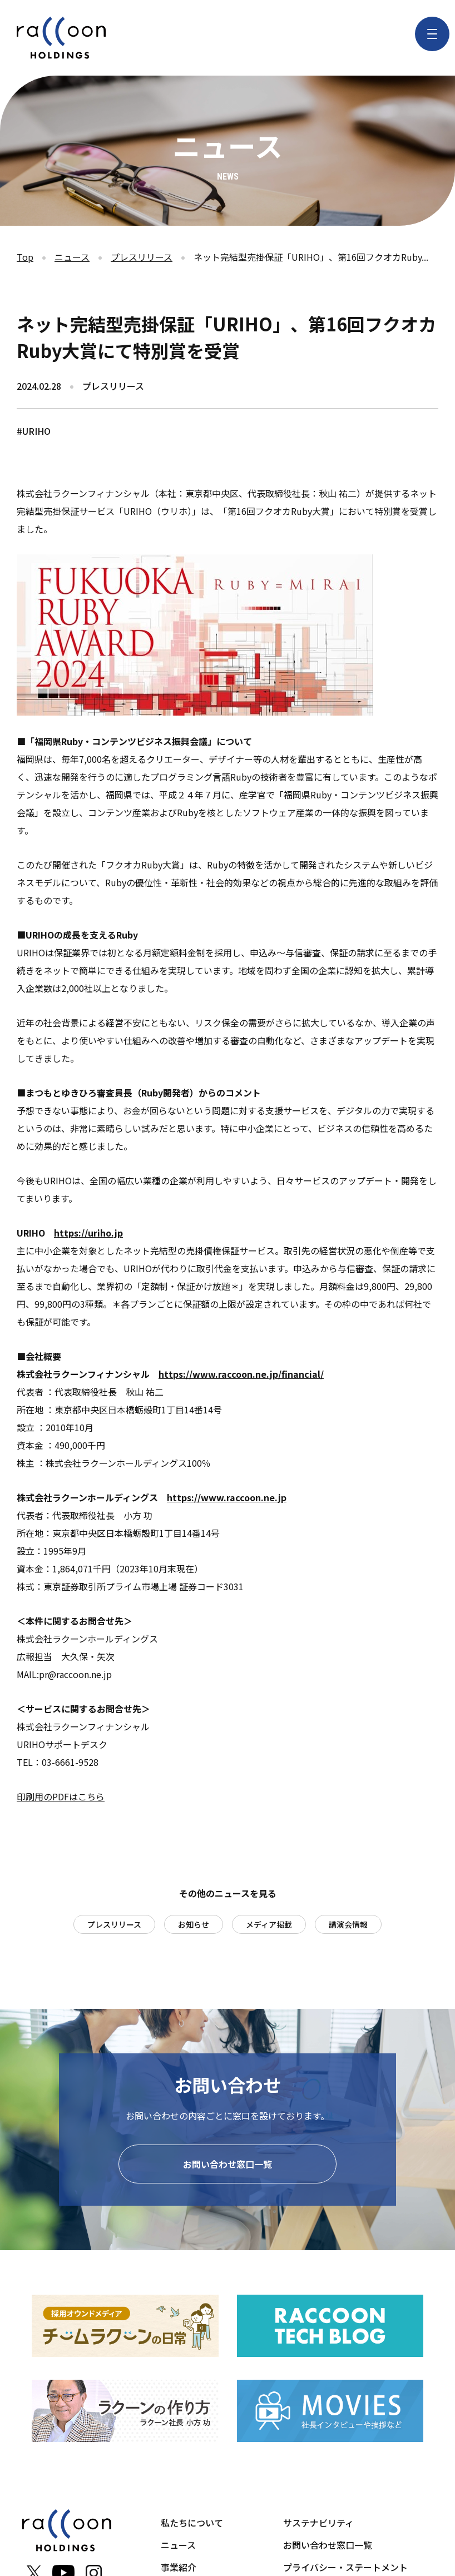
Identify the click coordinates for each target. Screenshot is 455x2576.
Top (25, 257)
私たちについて (192, 2525)
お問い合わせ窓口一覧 (227, 2166)
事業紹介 (178, 2569)
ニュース (72, 257)
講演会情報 (348, 1924)
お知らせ (193, 1924)
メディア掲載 (269, 1924)
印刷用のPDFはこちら (61, 1796)
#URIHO (34, 431)
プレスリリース (141, 257)
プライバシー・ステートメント (345, 2569)
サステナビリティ (318, 2525)
